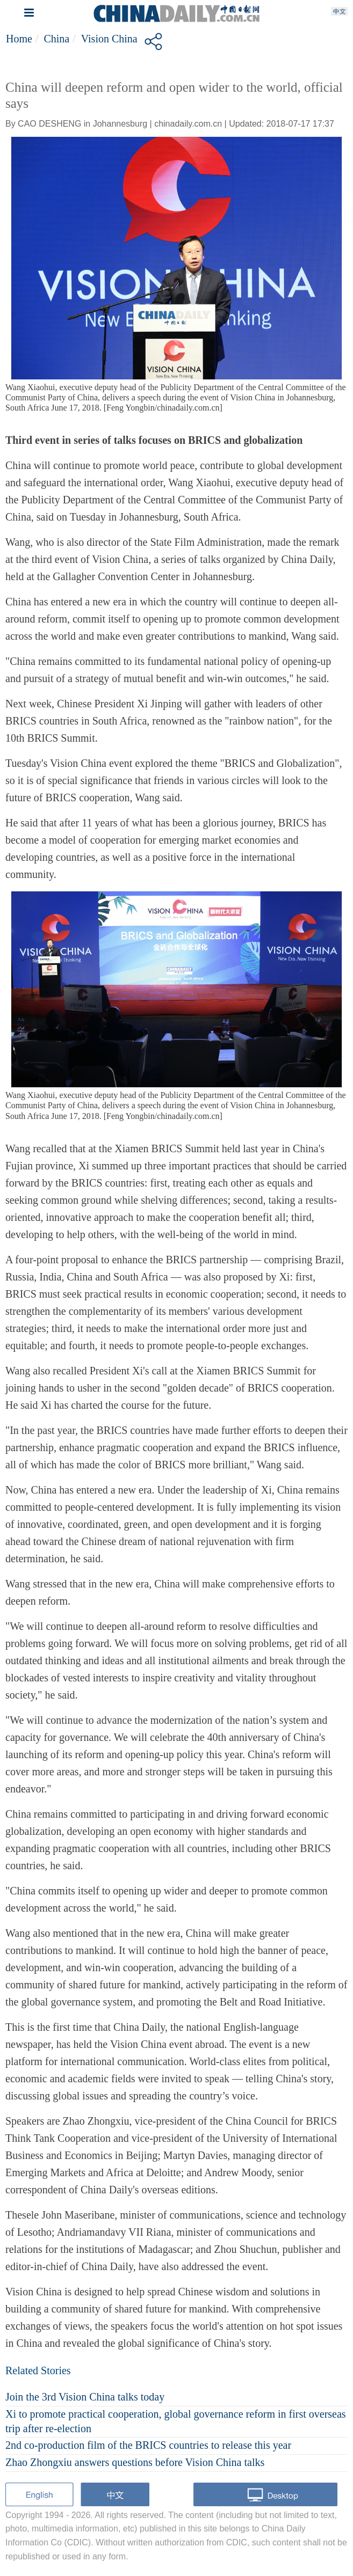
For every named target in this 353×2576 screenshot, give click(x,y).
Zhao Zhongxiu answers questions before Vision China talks (134, 2462)
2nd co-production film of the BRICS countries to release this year (148, 2445)
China (56, 39)
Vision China (109, 39)
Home (19, 39)
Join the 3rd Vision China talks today (84, 2397)
